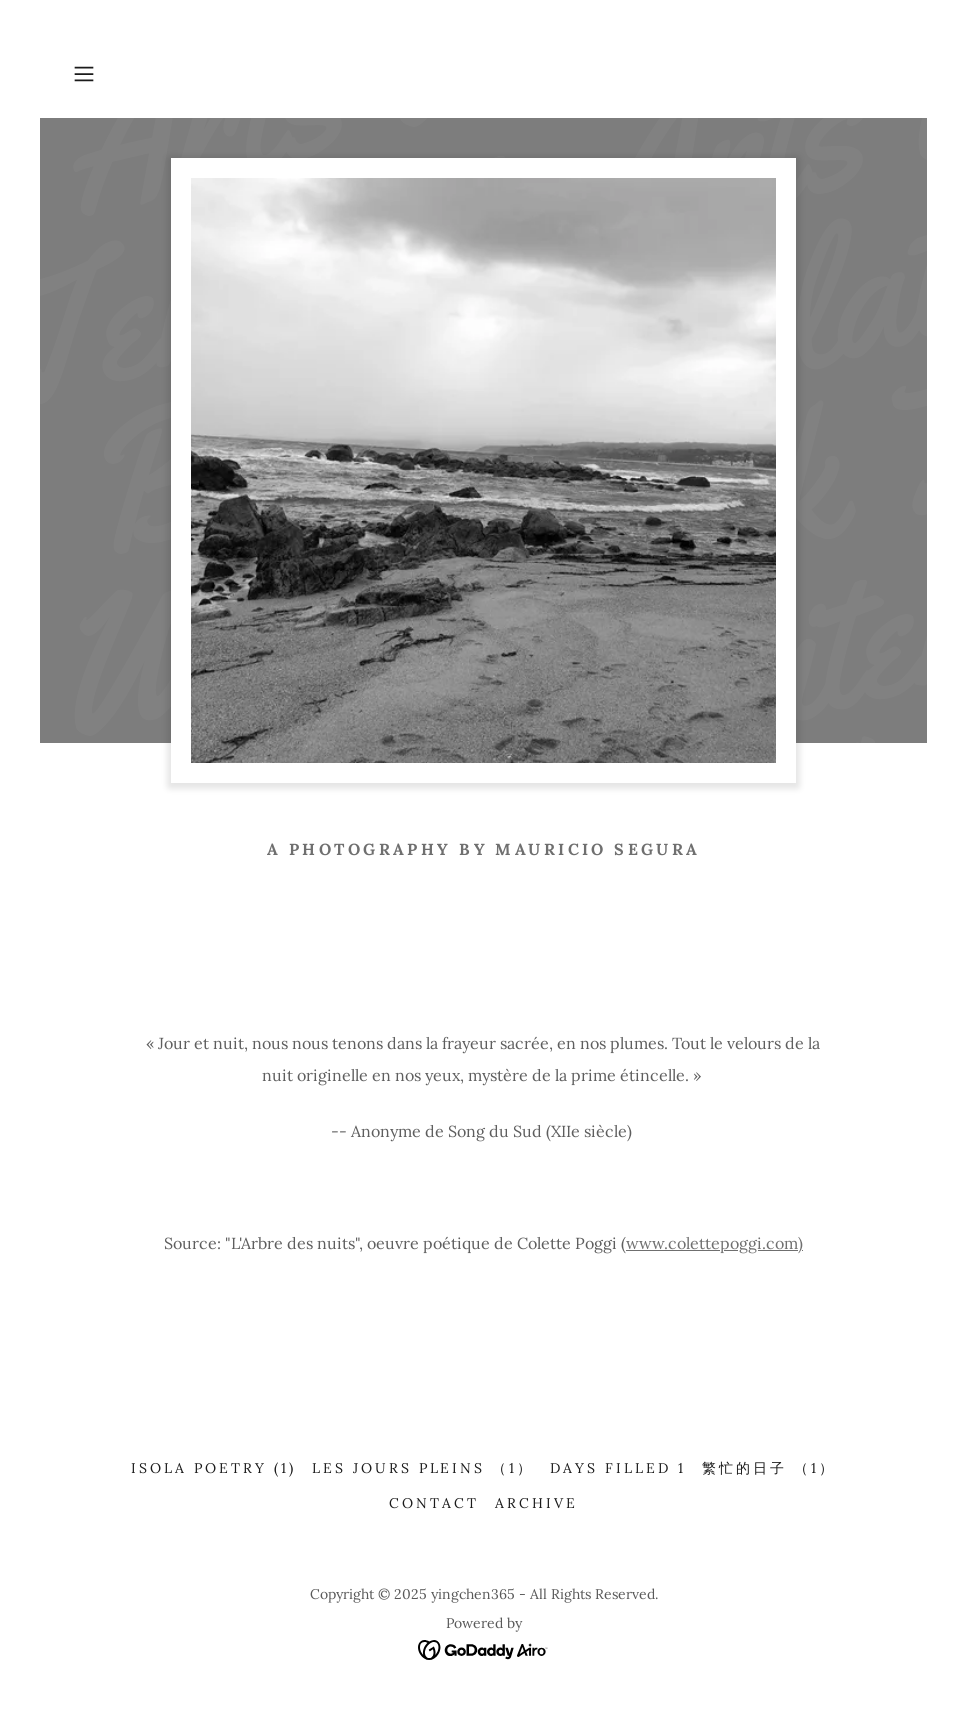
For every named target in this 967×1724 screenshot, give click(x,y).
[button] (127, 74)
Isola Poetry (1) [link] (213, 1468)
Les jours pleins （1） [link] (423, 1468)
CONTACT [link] (434, 1503)
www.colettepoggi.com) (714, 1243)
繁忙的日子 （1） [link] (769, 1468)
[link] (483, 1648)
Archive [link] (536, 1503)
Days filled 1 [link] (618, 1468)
